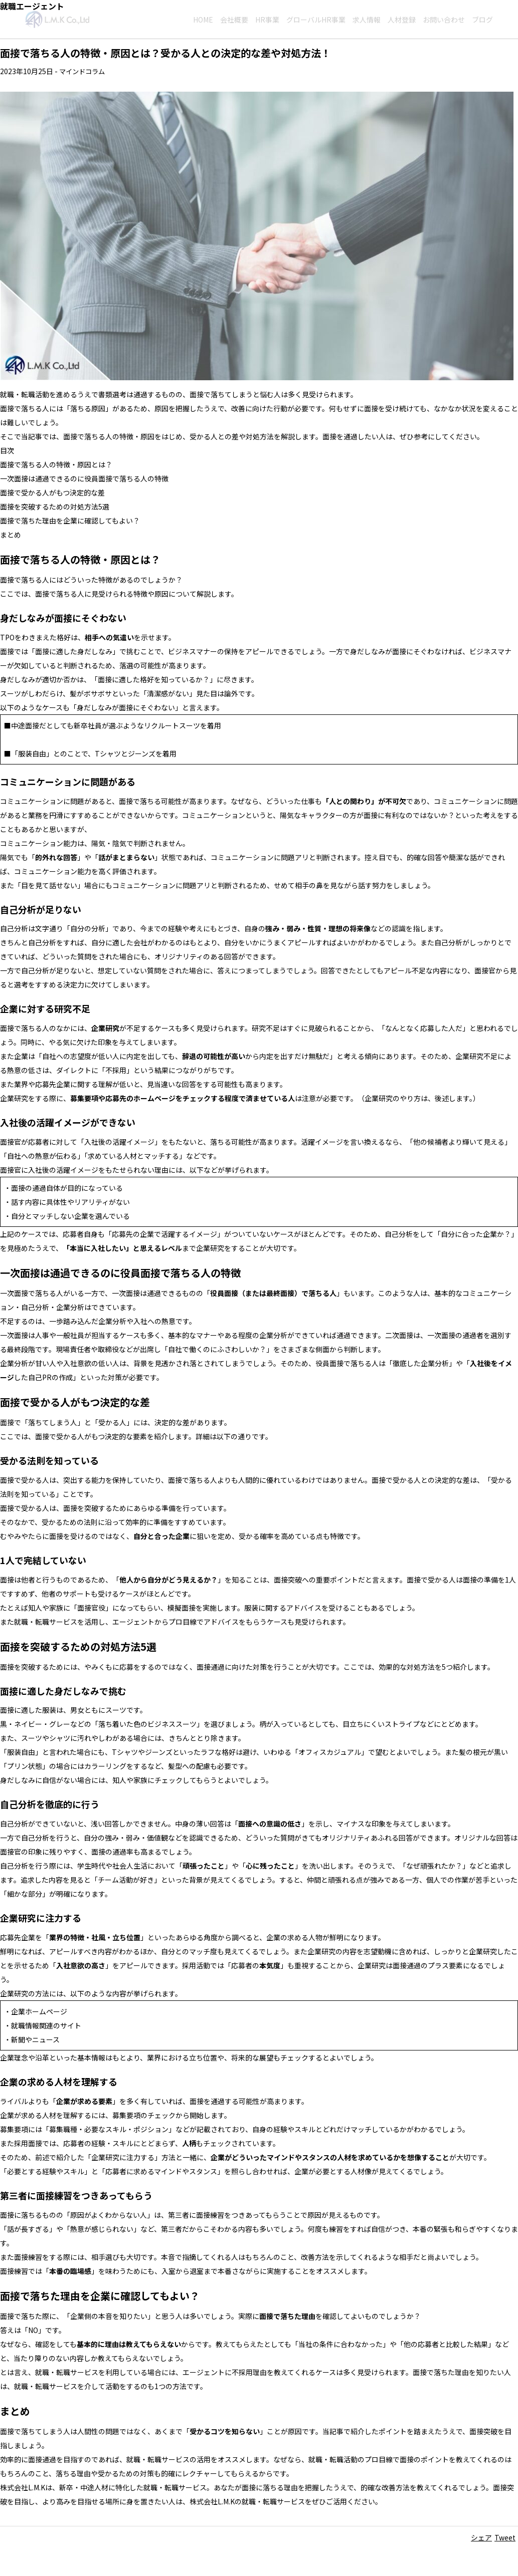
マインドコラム (83, 71)
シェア (481, 2537)
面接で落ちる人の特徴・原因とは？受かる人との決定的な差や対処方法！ (165, 53)
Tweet (504, 2537)
